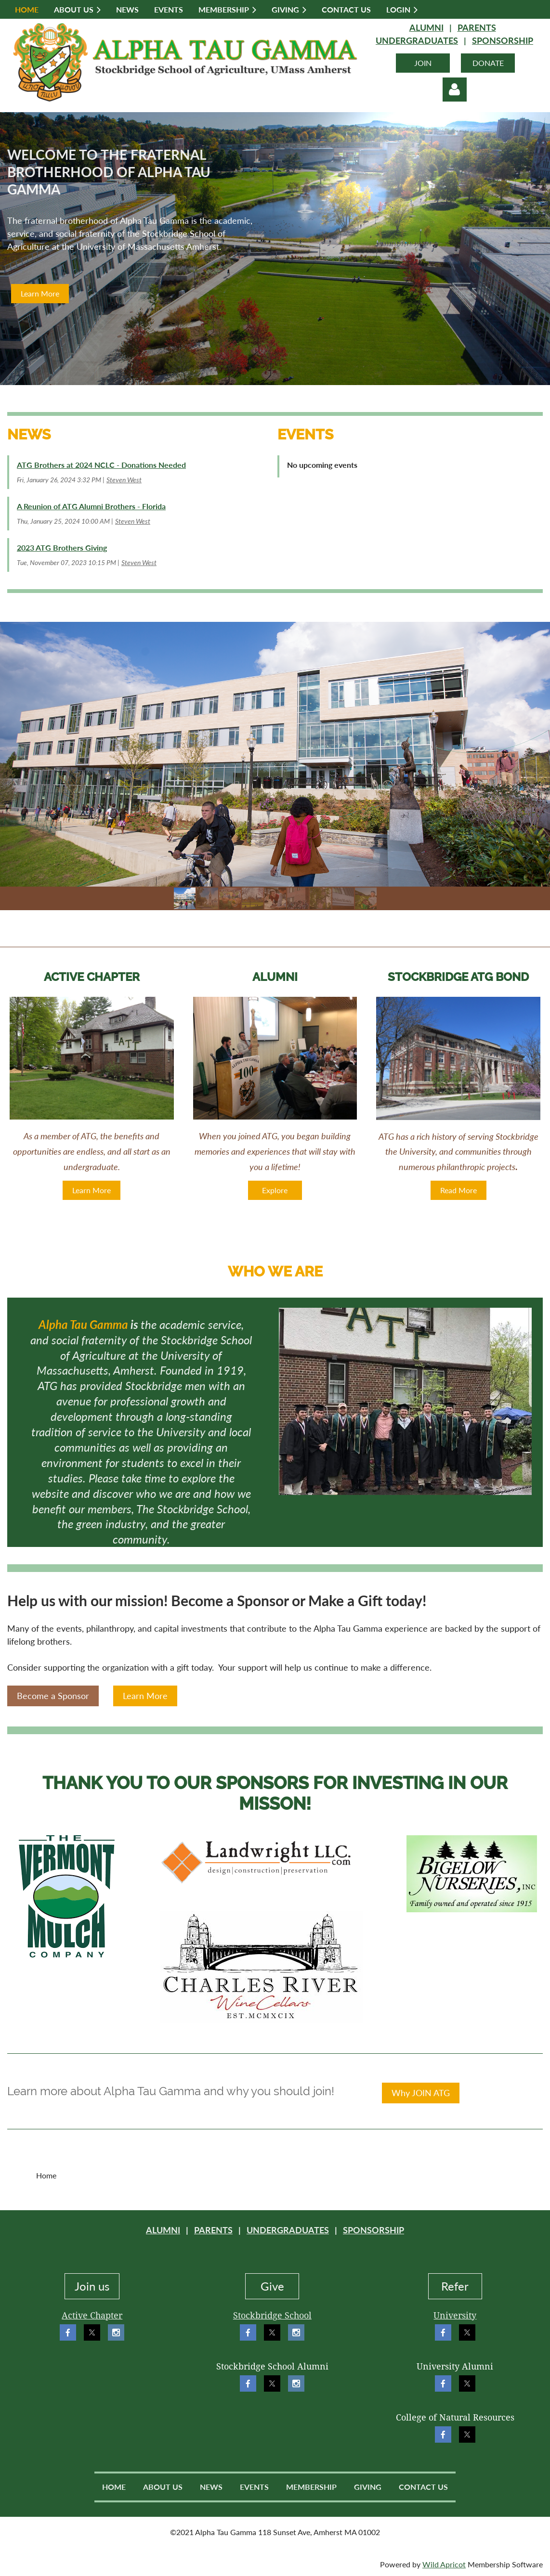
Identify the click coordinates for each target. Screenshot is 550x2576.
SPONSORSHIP (502, 40)
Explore (275, 1190)
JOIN (423, 62)
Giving (367, 2486)
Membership (311, 2486)
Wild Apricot (444, 2564)
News (211, 2486)
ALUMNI (426, 27)
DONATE (488, 62)
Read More (458, 1190)
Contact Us (423, 2486)
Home (114, 2486)
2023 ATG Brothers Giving (62, 547)
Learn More (40, 293)
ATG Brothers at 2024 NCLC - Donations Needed (101, 464)
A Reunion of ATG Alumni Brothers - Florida (91, 506)
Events (254, 2486)
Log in (455, 89)
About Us (163, 2486)
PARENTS (477, 27)
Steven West (124, 480)
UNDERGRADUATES (417, 40)
